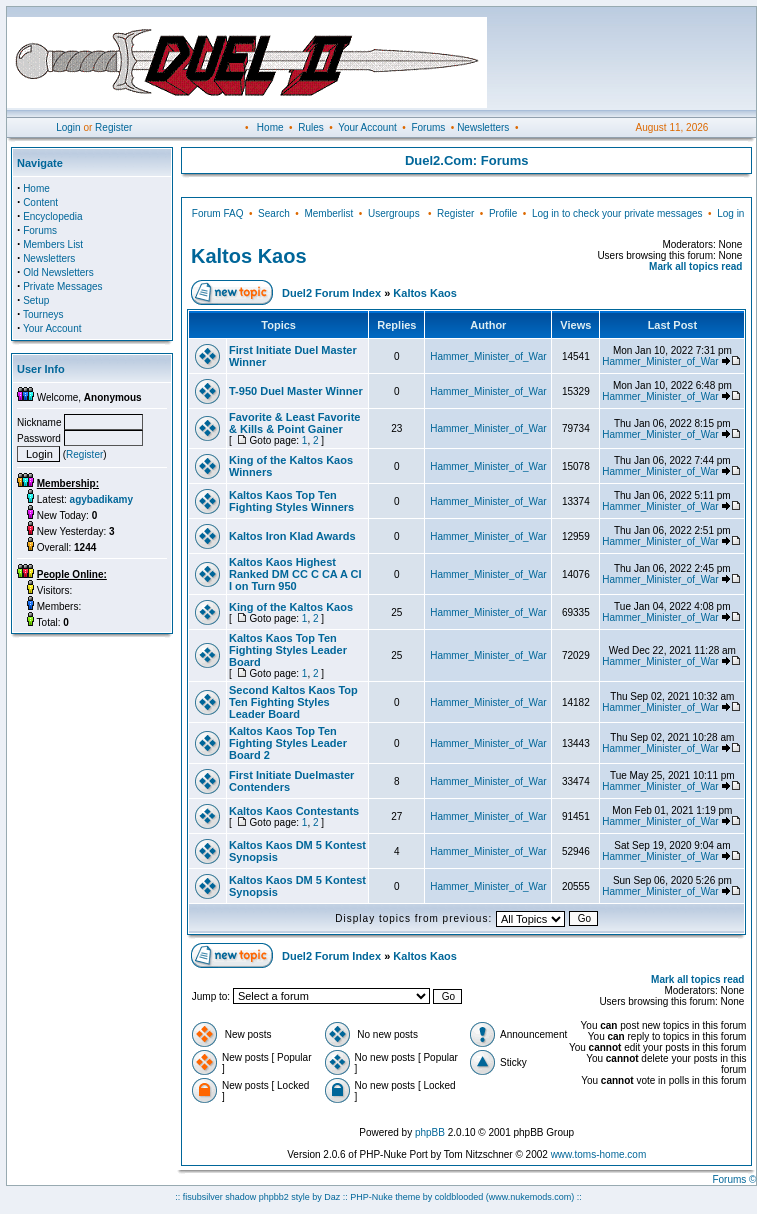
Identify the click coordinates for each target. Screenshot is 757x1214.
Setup (36, 300)
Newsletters (483, 127)
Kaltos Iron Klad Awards (292, 536)
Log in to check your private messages (617, 213)
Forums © (734, 1179)
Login (68, 127)
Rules (311, 127)
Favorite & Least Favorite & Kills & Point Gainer (294, 423)
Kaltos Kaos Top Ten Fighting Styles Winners (291, 501)
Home (270, 127)
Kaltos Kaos (249, 256)
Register (113, 127)
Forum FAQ (218, 213)
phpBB (430, 1132)
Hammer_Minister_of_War (488, 356)
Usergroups (394, 213)
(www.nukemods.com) (530, 1197)
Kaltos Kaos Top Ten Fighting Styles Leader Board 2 (288, 743)
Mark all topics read (695, 266)
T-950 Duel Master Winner (296, 391)
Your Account (367, 127)
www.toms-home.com (599, 1154)
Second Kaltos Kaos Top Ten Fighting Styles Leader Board (293, 702)
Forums (428, 127)
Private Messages (62, 286)
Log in (730, 213)
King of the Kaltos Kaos (291, 607)
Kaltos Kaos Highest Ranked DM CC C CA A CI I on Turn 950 (295, 574)
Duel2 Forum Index (331, 293)
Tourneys (43, 314)
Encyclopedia (52, 216)
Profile (503, 213)
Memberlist (328, 213)
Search (274, 213)
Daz (332, 1197)
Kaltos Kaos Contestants (294, 811)
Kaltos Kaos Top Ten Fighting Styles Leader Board (288, 650)
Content (40, 202)
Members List (53, 244)
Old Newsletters (58, 272)
